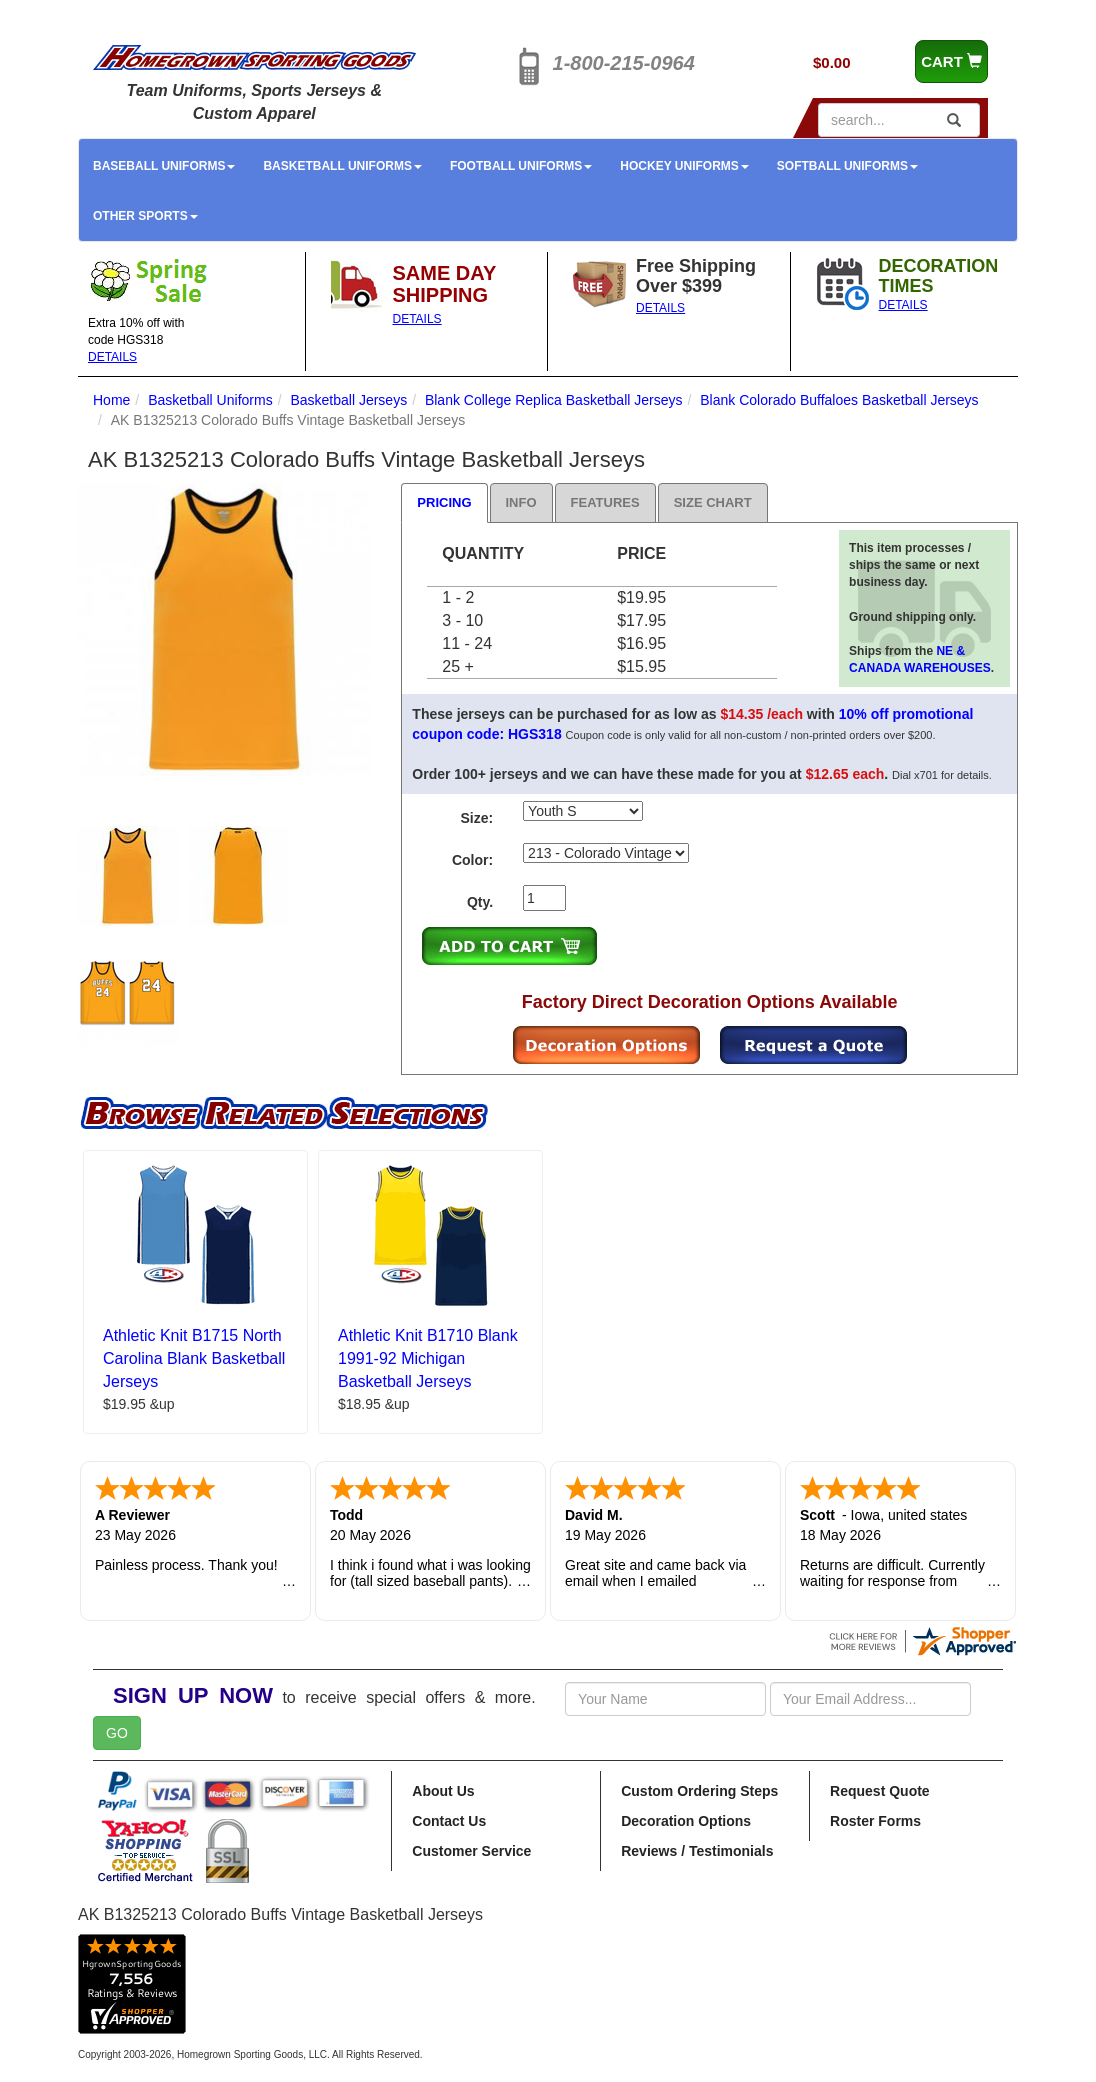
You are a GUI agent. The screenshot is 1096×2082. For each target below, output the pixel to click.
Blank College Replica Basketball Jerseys (554, 400)
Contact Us (449, 1821)
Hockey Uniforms (684, 166)
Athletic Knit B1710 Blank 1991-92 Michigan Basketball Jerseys (428, 1358)
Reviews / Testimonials (697, 1851)
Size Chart (713, 502)
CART (951, 61)
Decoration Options (686, 1821)
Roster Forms (875, 1821)
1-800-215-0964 (624, 63)
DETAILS (112, 357)
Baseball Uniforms (164, 166)
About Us (443, 1791)
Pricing (444, 502)
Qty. (480, 902)
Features (605, 502)
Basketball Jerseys (348, 400)
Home (111, 400)
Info (521, 502)
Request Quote (880, 1791)
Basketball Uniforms (342, 166)
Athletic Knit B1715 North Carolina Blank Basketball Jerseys (194, 1358)
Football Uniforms (521, 166)
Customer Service (471, 1851)
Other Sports (145, 216)
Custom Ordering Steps (699, 1791)
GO (117, 1733)
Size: (476, 818)
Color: (472, 860)
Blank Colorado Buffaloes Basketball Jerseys (839, 400)
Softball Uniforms (847, 166)
